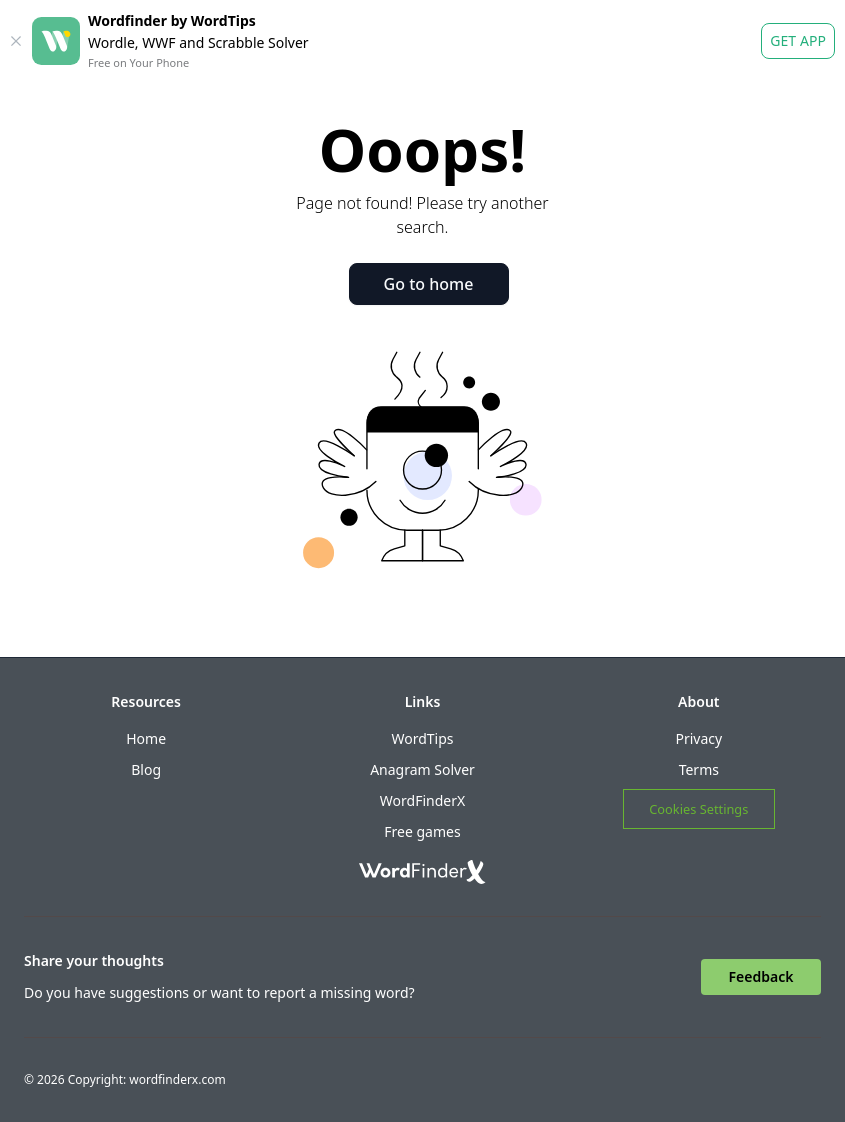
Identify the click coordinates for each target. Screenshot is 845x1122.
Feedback (761, 976)
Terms (699, 769)
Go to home (429, 284)
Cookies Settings (698, 809)
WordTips (422, 738)
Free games (422, 831)
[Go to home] (422, 872)
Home (146, 738)
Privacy (698, 738)
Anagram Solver (422, 769)
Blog (146, 769)
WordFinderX (422, 800)
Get (798, 41)
